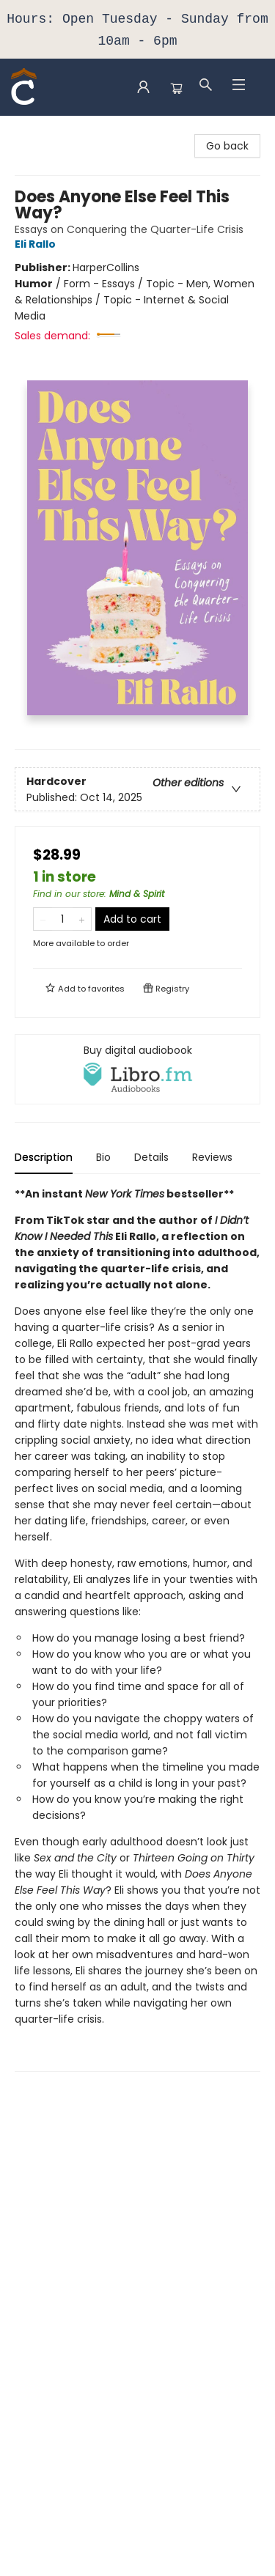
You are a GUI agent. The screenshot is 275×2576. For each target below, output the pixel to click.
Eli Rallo (37, 244)
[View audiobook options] (137, 1069)
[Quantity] (62, 919)
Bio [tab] (103, 1157)
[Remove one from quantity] (43, 919)
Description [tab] (44, 1157)
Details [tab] (151, 1157)
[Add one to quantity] (82, 919)
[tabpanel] (137, 1629)
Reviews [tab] (212, 1157)
